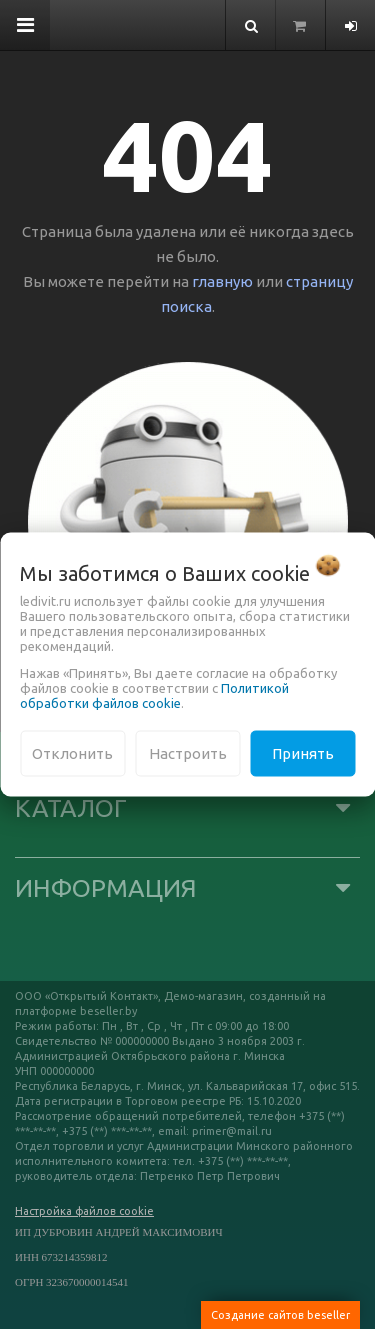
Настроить (188, 752)
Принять (303, 752)
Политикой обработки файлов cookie (154, 694)
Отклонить (72, 752)
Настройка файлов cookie (84, 1211)
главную (222, 281)
